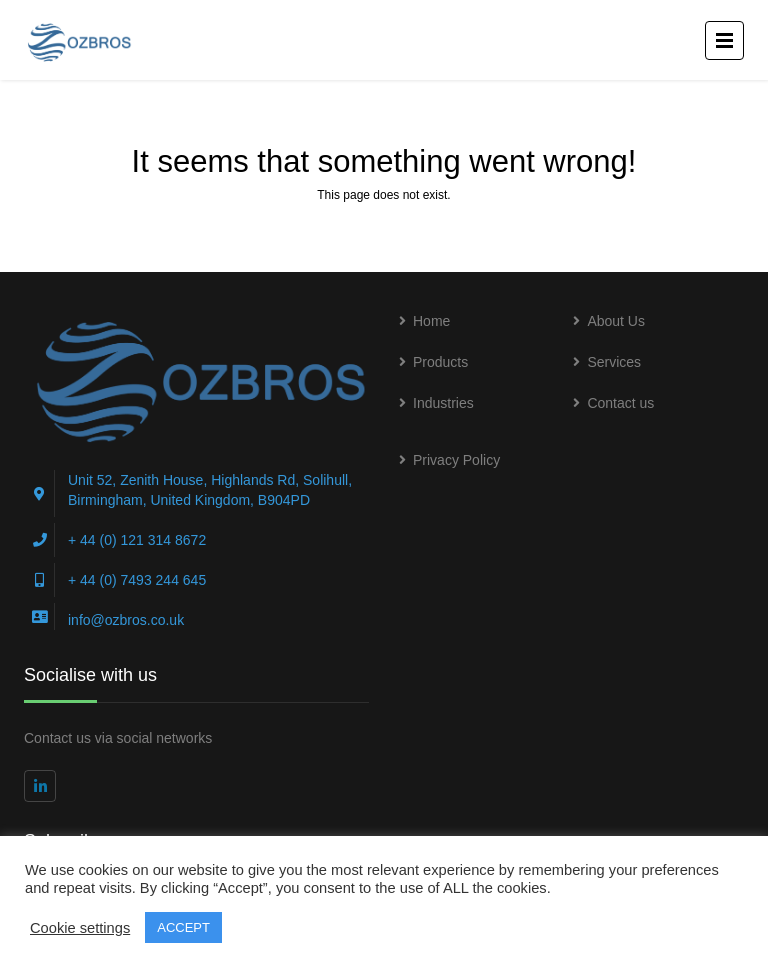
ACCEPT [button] (183, 927)
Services (614, 362)
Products (440, 362)
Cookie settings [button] (80, 928)
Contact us (620, 403)
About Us (616, 321)
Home (431, 321)
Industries (443, 403)
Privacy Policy (456, 460)
